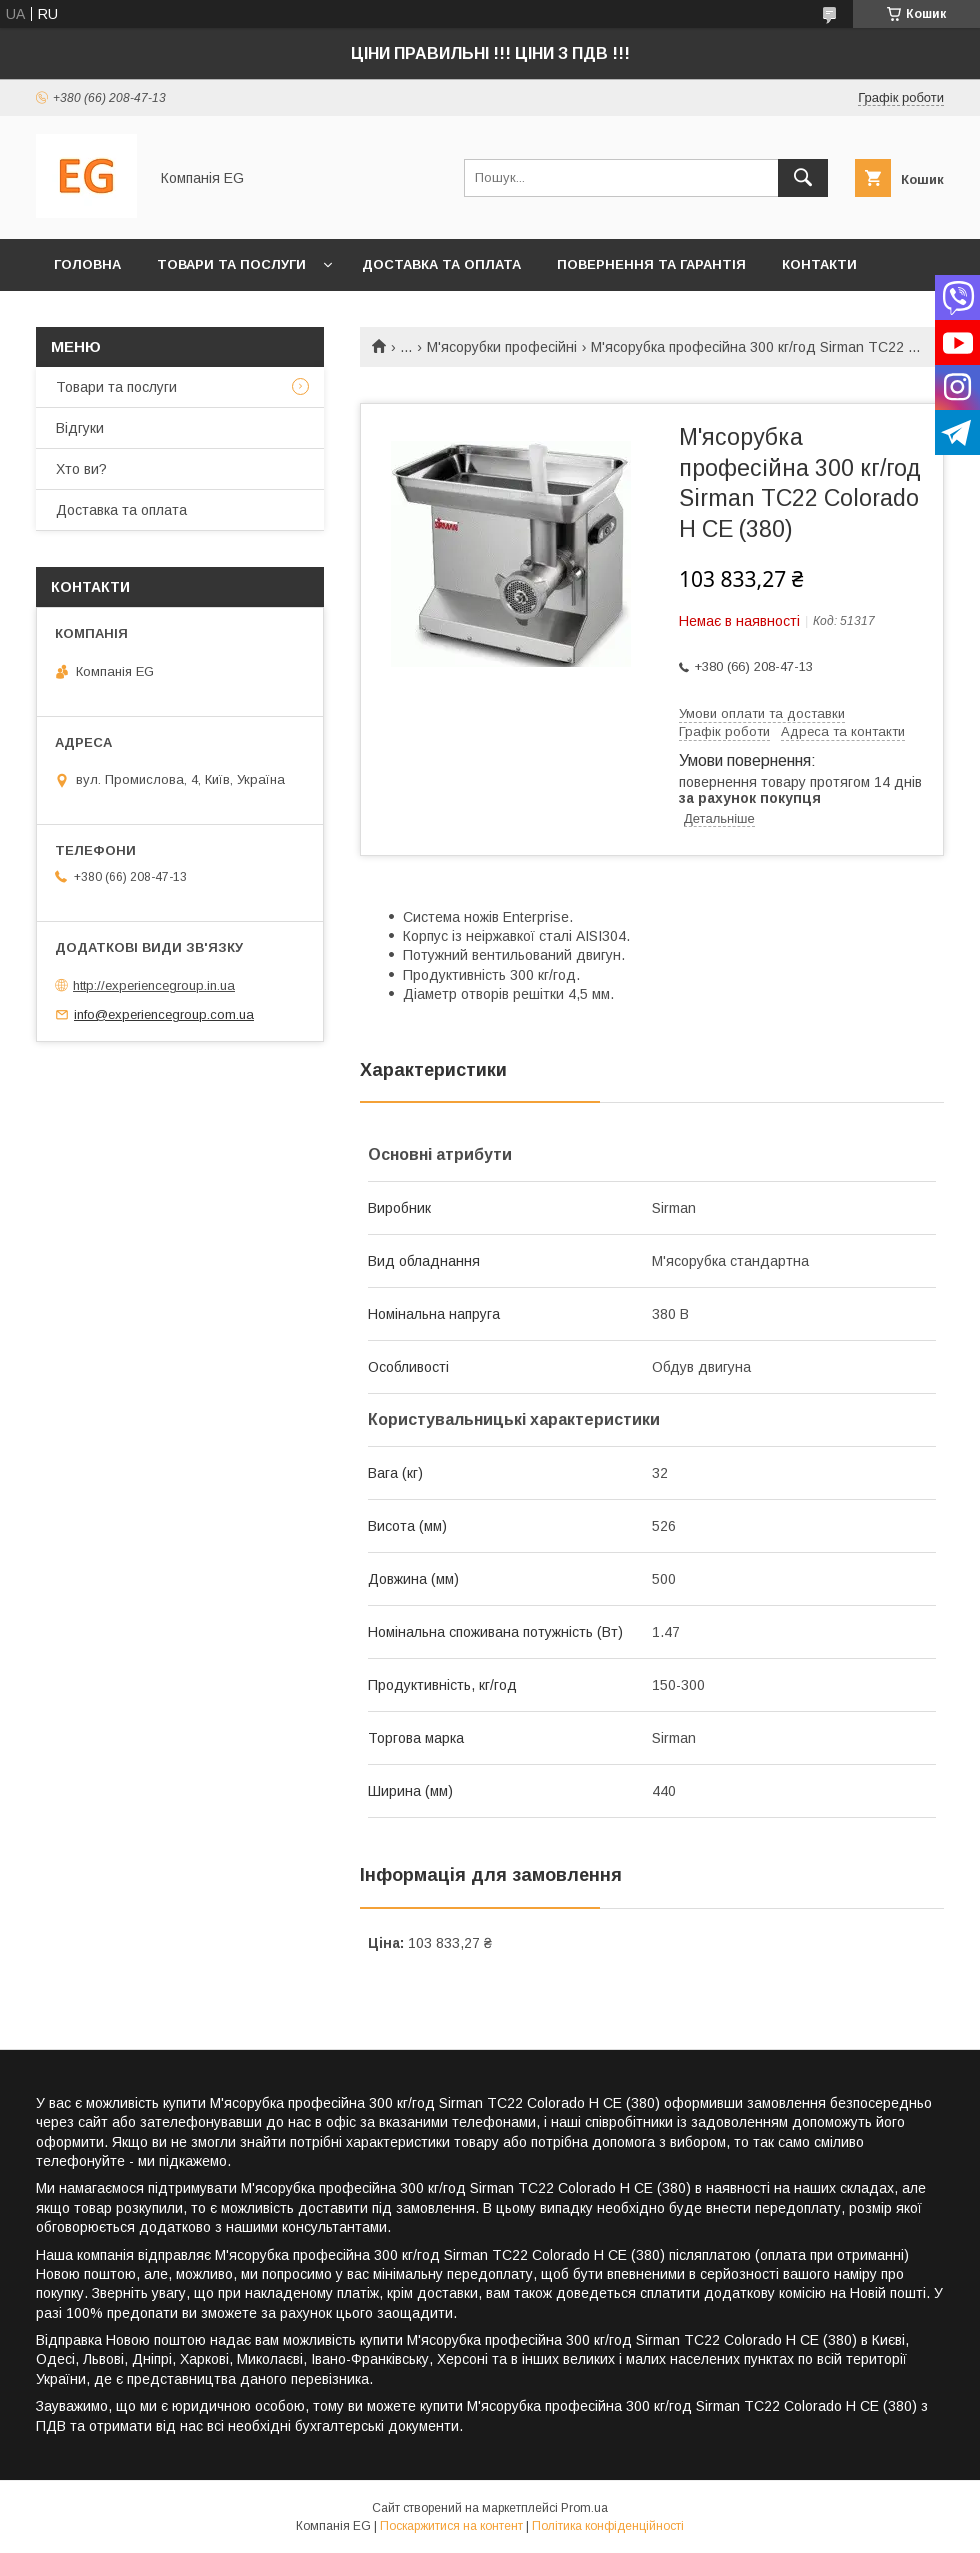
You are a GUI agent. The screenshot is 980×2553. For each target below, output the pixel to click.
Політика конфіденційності (608, 2526)
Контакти (819, 264)
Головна (87, 264)
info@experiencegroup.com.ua (164, 1014)
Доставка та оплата (441, 264)
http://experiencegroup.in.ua (154, 985)
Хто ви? (85, 316)
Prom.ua (584, 2508)
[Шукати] (803, 178)
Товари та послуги (231, 264)
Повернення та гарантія (651, 264)
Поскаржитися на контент (451, 2526)
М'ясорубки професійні (502, 347)
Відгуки (80, 428)
